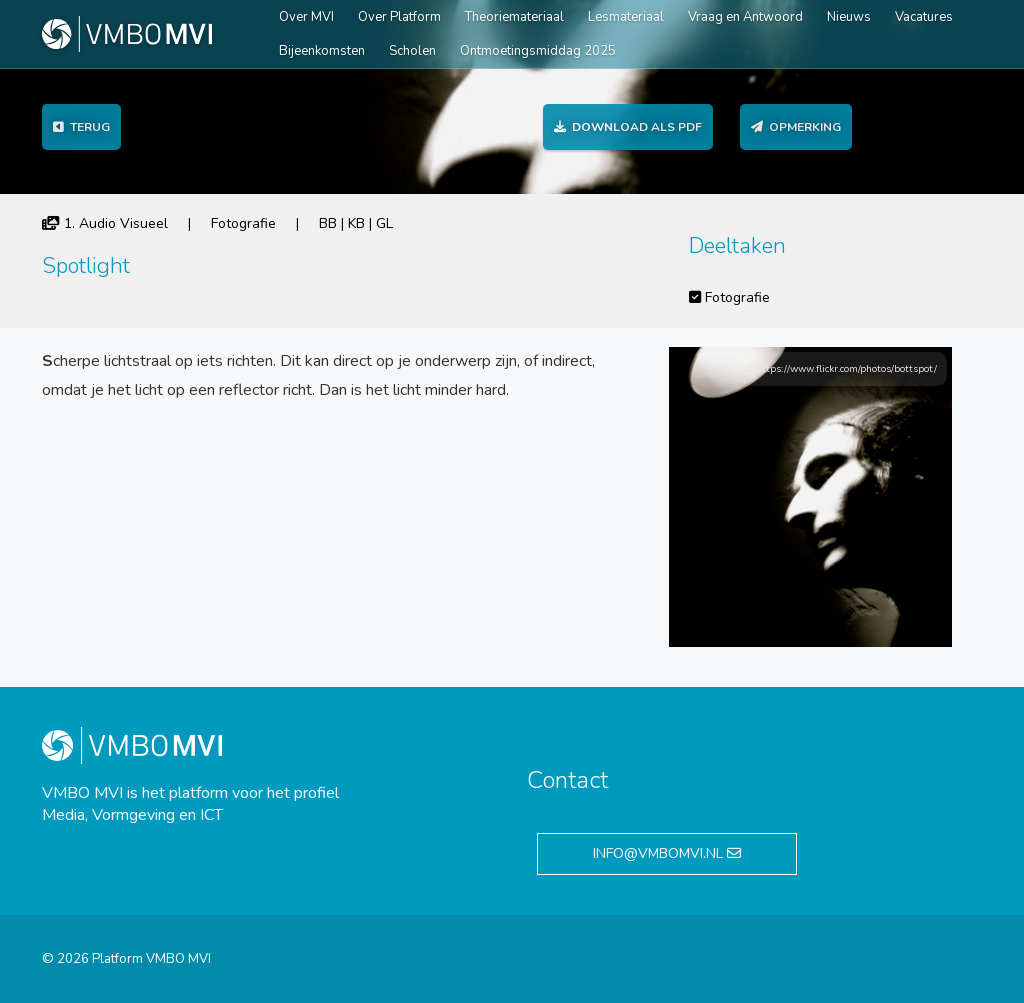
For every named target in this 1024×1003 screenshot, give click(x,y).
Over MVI (306, 17)
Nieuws (849, 17)
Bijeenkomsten (322, 51)
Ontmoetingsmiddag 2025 (538, 51)
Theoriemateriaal (514, 17)
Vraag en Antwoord (745, 17)
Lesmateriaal (626, 17)
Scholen (412, 51)
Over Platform (399, 17)
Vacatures (924, 17)
